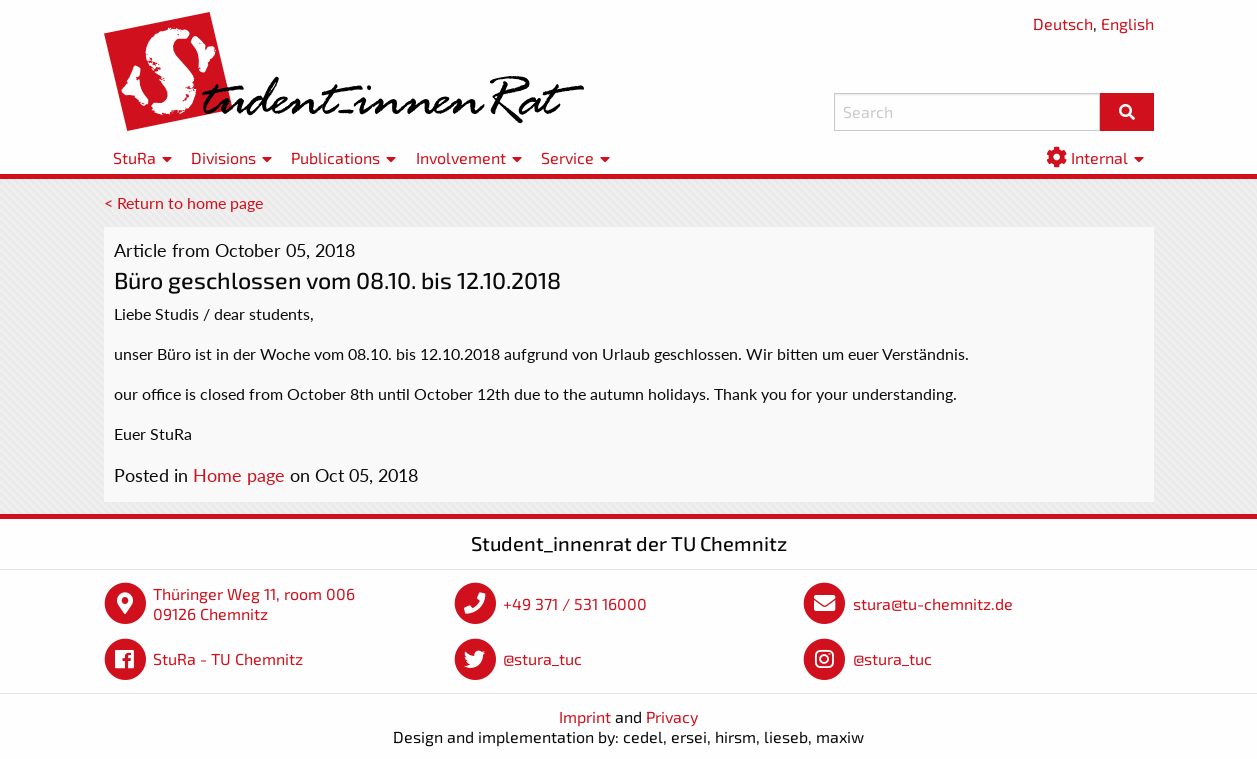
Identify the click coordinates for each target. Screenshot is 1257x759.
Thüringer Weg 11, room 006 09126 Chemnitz (254, 603)
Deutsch (1063, 23)
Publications (335, 157)
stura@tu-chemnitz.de (933, 603)
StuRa (134, 157)
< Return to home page (183, 202)
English (1127, 23)
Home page (239, 475)
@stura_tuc (542, 658)
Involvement (461, 157)
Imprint (585, 716)
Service (567, 157)
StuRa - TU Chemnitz (228, 658)
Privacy (672, 716)
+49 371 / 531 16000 (575, 603)
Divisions (223, 157)
